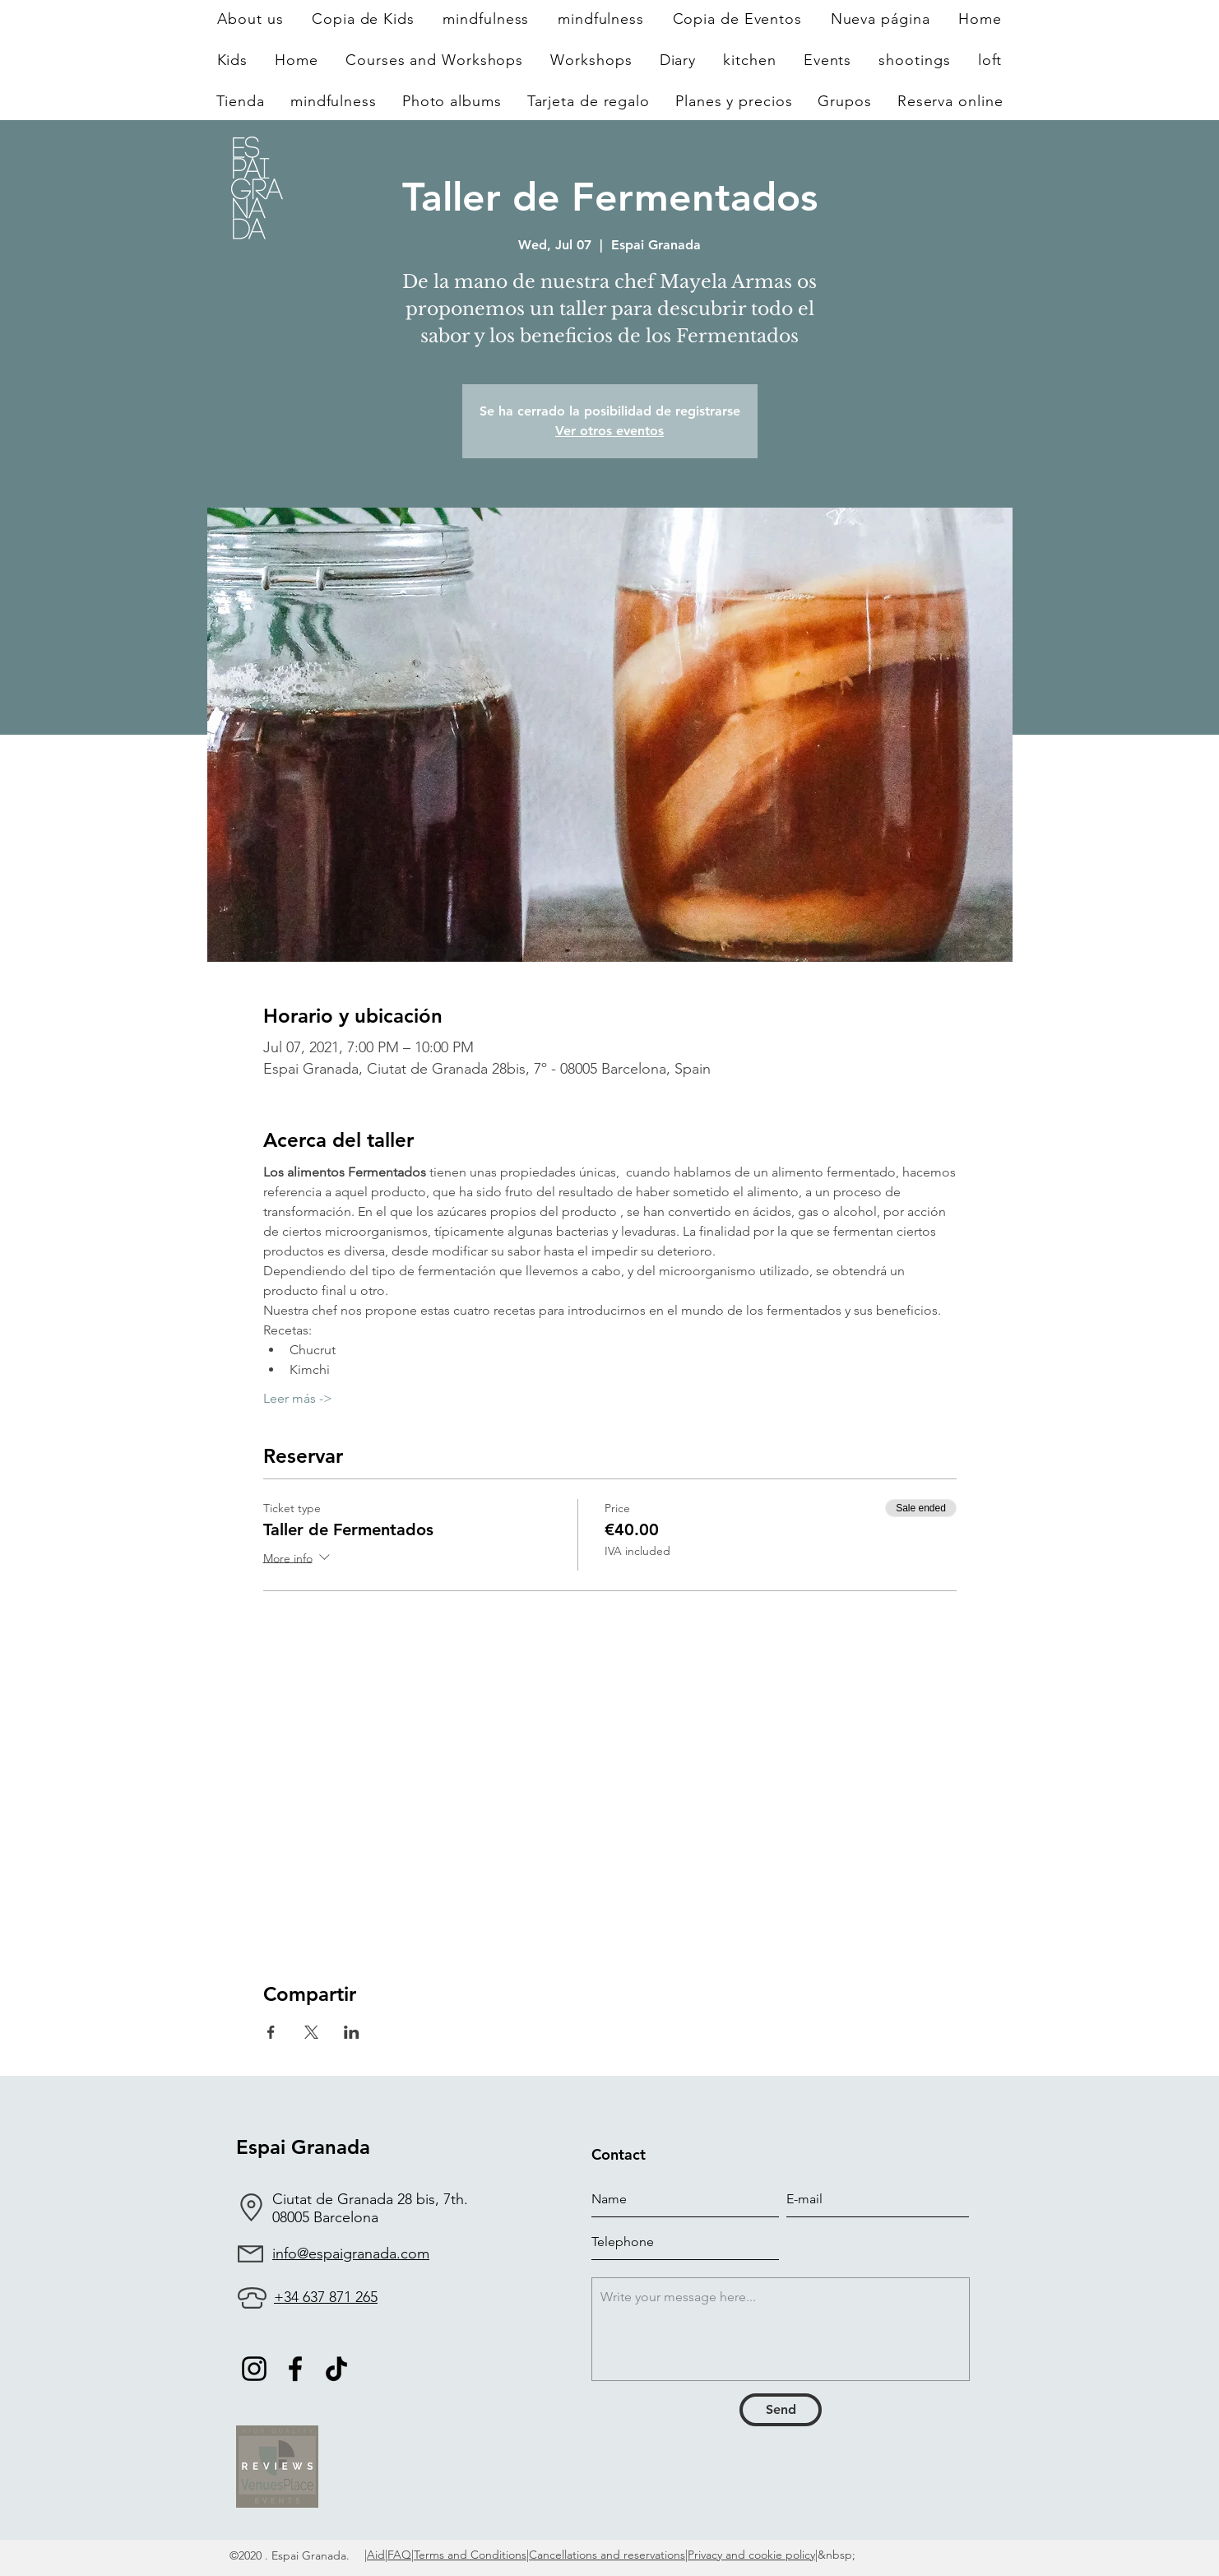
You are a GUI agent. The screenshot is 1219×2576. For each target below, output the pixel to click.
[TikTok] (336, 2368)
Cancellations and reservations (607, 2554)
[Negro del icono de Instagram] (254, 2368)
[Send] (780, 2409)
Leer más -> (297, 1398)
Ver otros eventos (609, 431)
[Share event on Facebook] (271, 2032)
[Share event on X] (311, 2032)
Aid (376, 2554)
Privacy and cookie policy (751, 2554)
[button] (591, 60)
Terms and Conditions (470, 2554)
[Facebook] (295, 2368)
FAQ (399, 2554)
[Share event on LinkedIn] (351, 2032)
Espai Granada (303, 2147)
